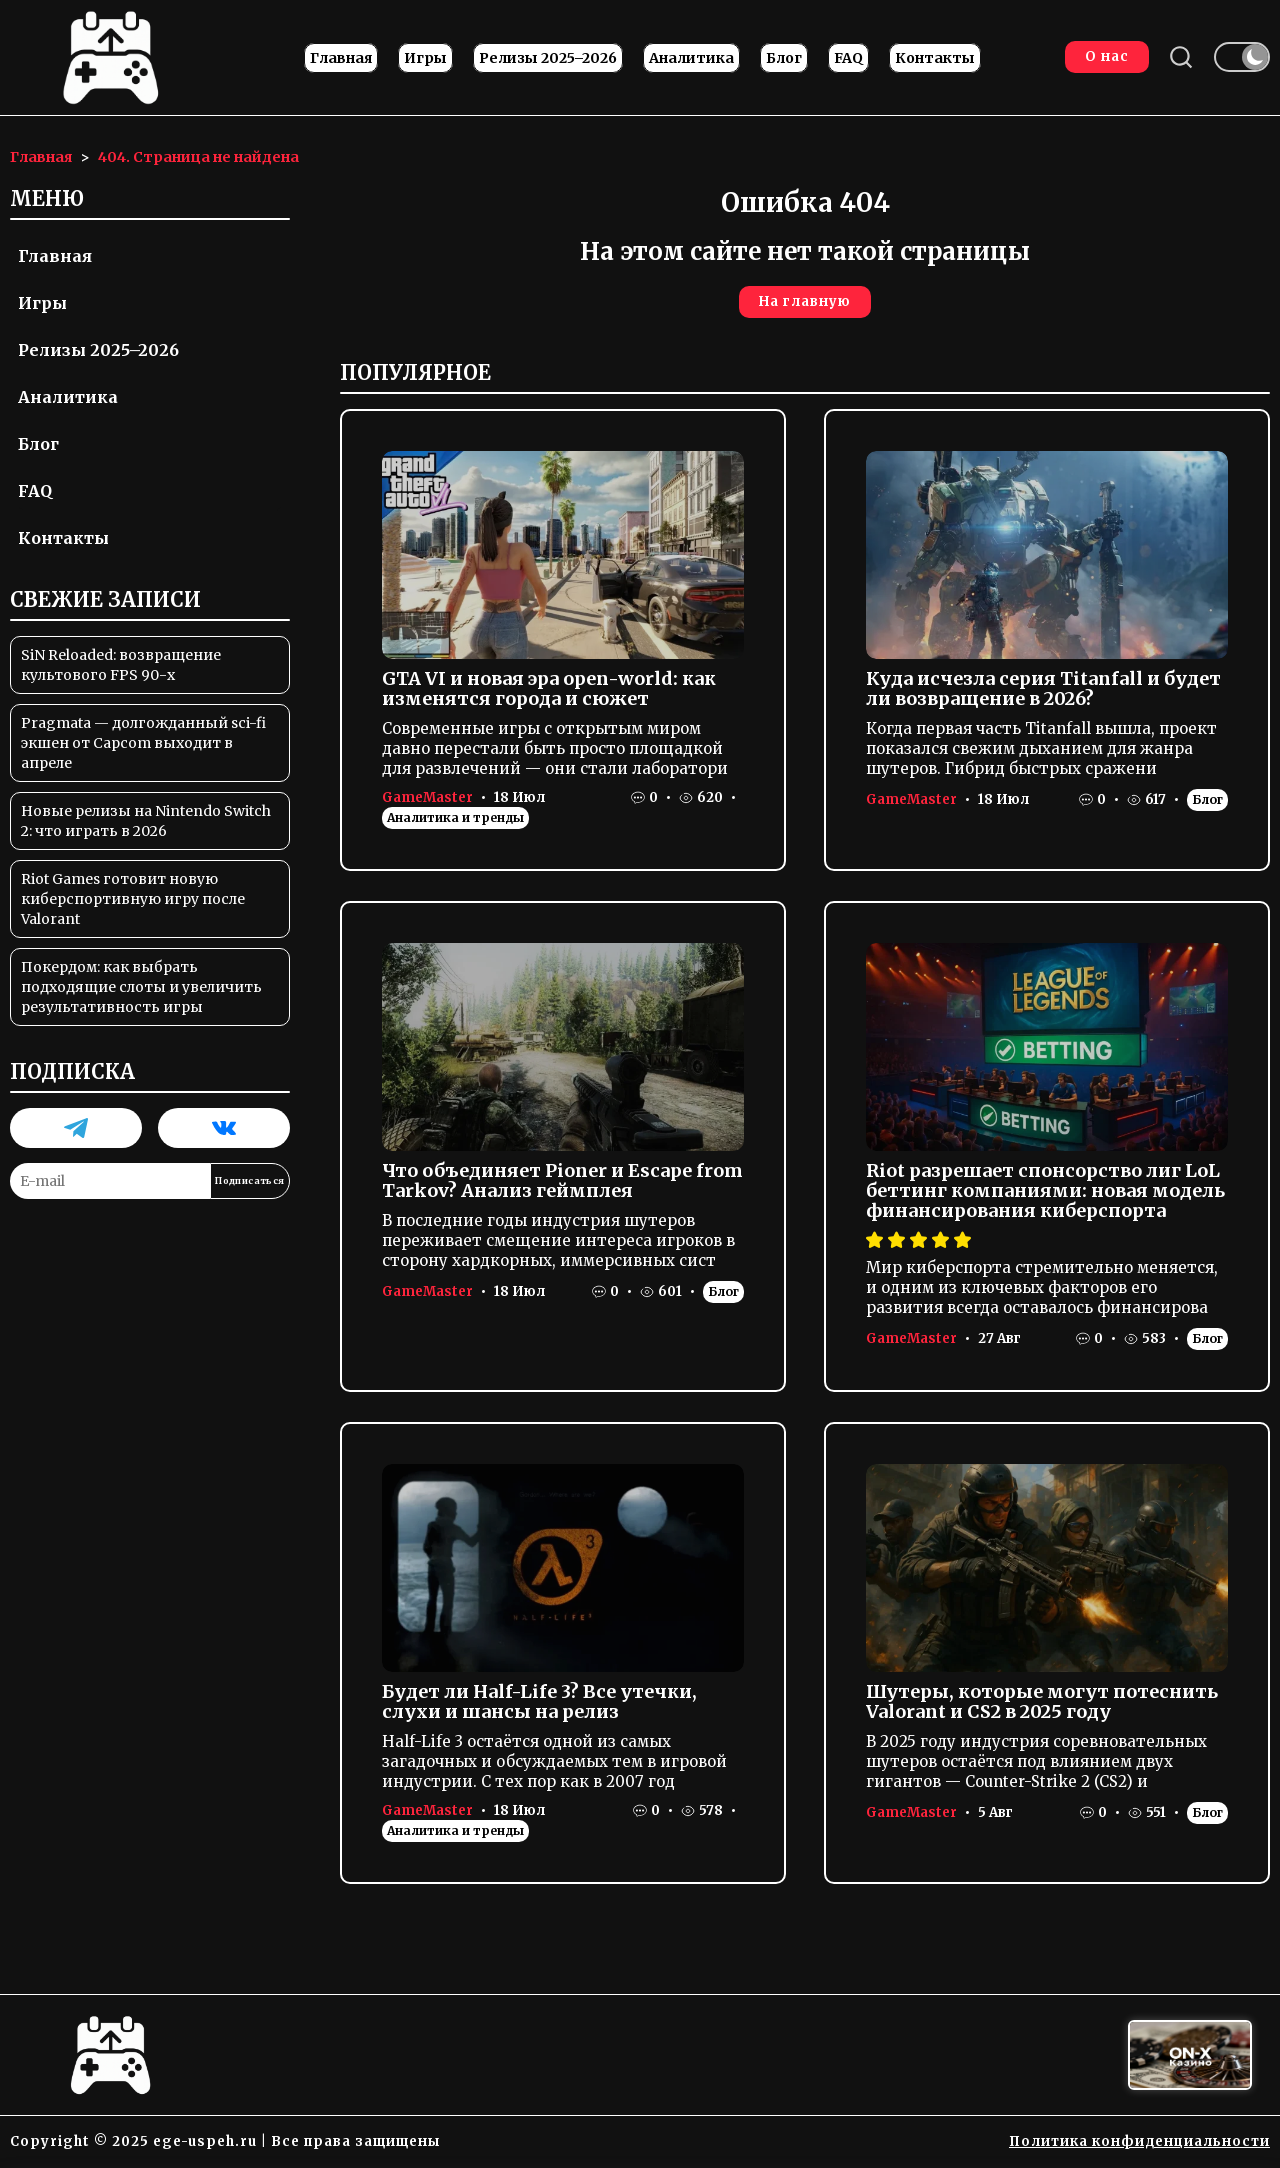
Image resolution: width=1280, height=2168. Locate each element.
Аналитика (691, 59)
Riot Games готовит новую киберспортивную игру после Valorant (133, 900)
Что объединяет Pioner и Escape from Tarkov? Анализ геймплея (562, 1180)
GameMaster (427, 797)
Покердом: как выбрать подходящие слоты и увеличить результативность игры (141, 988)
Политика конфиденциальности (1139, 2141)
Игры (425, 59)
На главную (805, 302)
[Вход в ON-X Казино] (1190, 2055)
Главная (341, 59)
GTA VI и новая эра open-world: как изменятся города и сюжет (549, 688)
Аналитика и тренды (455, 817)
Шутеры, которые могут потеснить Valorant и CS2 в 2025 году (1042, 1701)
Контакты (935, 59)
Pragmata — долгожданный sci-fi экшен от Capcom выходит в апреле (143, 744)
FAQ (848, 59)
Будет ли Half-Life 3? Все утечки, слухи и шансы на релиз (539, 1701)
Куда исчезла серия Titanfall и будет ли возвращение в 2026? (1043, 688)
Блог (784, 59)
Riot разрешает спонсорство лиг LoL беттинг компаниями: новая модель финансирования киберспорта (1045, 1190)
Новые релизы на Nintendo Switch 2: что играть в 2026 (146, 822)
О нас (1106, 57)
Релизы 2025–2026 (548, 59)
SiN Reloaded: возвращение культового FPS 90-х (121, 666)
